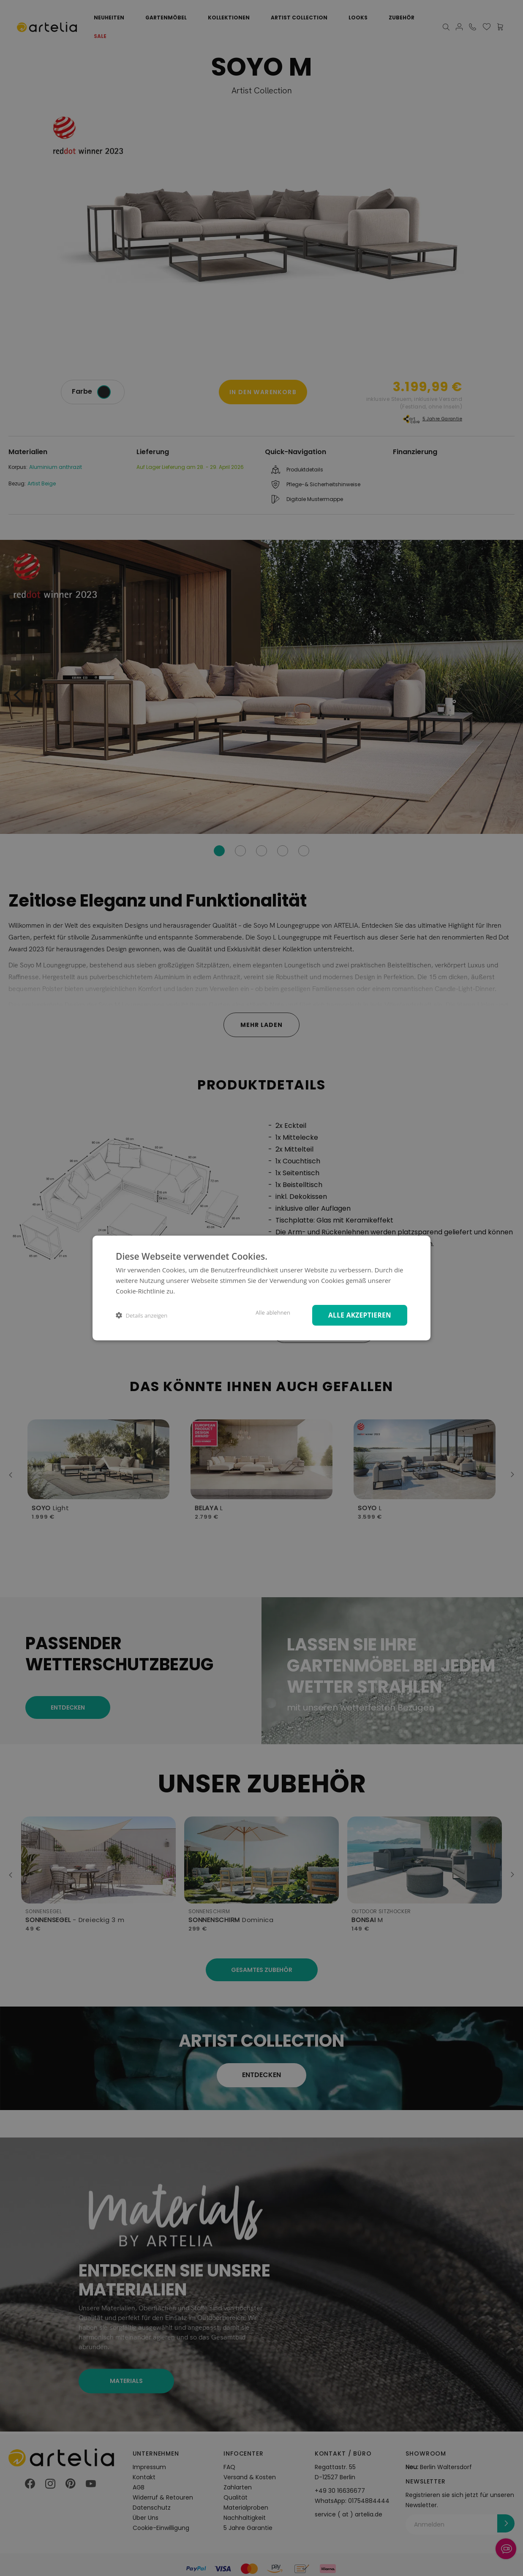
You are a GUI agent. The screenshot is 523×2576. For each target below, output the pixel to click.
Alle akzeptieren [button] (357, 1315)
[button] (141, 1315)
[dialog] (261, 1288)
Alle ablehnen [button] (267, 1312)
